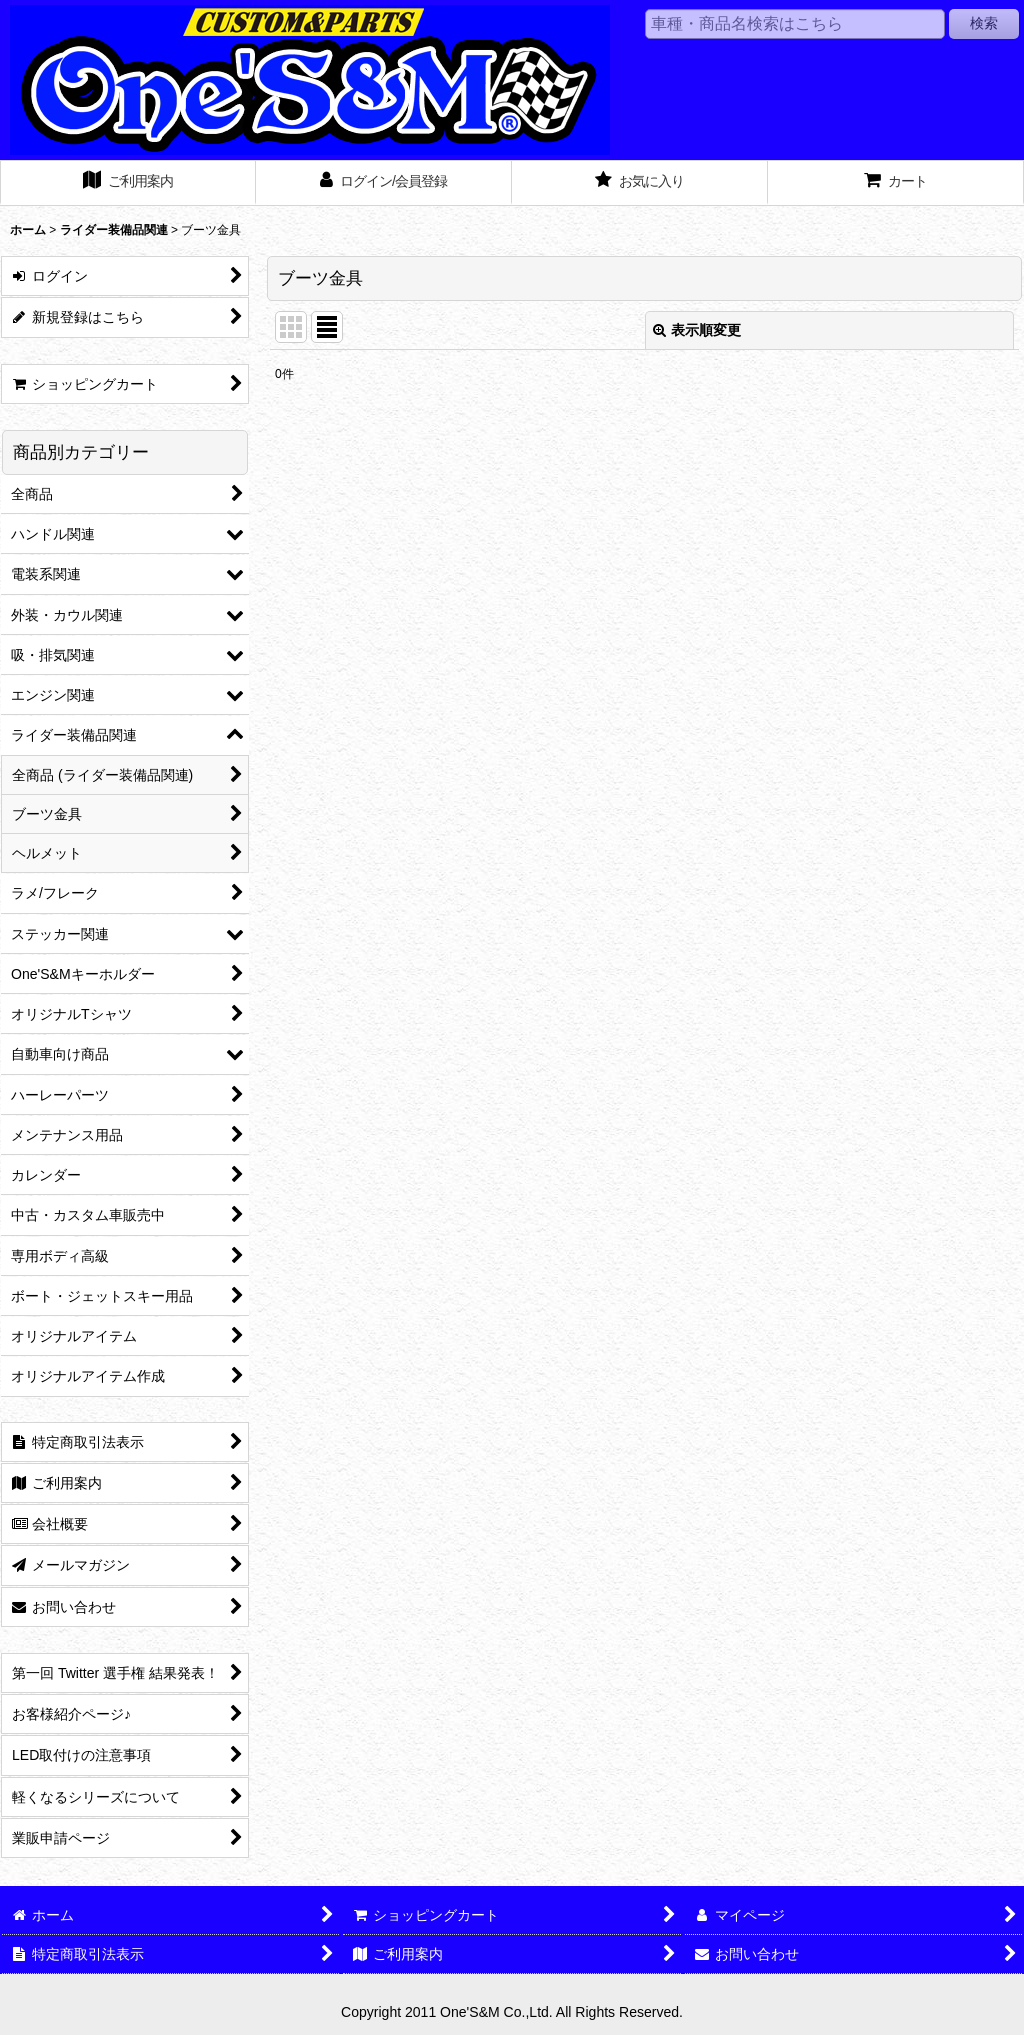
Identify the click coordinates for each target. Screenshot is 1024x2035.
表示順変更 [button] (697, 330)
